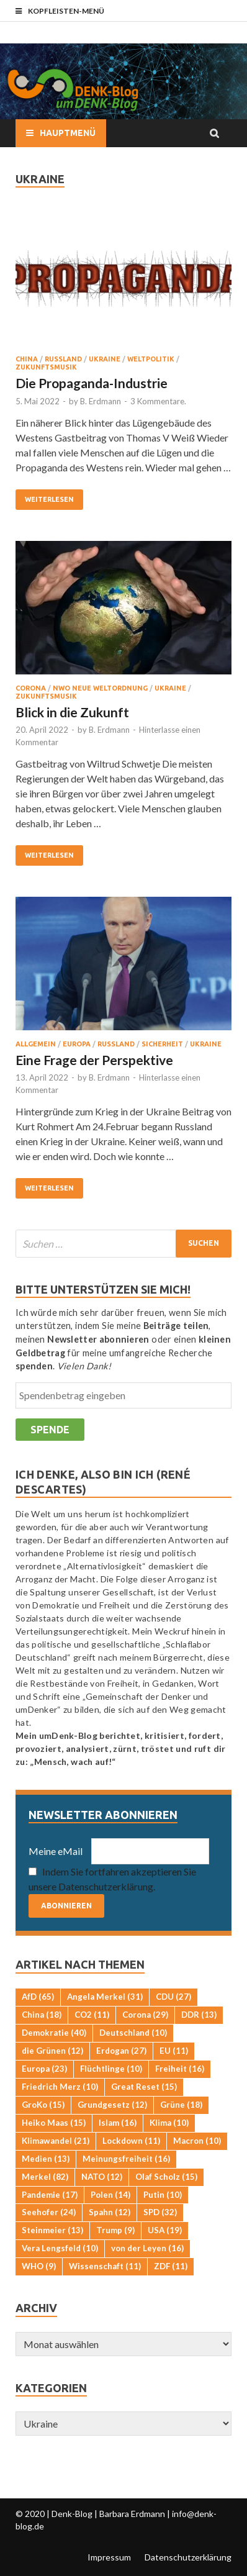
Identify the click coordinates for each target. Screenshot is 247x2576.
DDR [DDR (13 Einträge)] (199, 2015)
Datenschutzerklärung (188, 2557)
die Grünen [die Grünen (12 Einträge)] (52, 2051)
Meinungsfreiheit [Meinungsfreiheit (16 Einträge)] (126, 2159)
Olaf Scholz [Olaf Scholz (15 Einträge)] (166, 2177)
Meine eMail (56, 1851)
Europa (77, 1044)
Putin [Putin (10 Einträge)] (162, 2195)
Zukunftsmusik (46, 367)
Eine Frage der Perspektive (94, 1060)
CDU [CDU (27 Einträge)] (173, 1997)
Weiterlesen (49, 499)
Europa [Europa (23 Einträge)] (44, 2069)
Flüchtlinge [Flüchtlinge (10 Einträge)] (111, 2069)
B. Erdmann (100, 401)
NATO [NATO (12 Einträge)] (101, 2177)
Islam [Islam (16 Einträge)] (118, 2123)
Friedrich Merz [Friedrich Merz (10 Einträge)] (60, 2087)
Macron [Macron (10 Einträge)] (197, 2141)
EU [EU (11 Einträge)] (173, 2051)
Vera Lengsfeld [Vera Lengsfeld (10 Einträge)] (60, 2248)
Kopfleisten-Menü (66, 11)
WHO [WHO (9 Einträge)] (39, 2266)
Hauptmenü (68, 133)
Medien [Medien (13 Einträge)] (46, 2159)
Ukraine (104, 359)
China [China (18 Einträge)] (41, 2015)
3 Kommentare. (158, 401)
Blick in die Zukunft (72, 712)
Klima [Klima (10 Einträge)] (169, 2123)
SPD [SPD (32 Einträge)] (160, 2212)
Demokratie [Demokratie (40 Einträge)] (54, 2033)
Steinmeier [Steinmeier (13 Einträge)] (52, 2230)
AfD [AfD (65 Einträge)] (38, 1997)
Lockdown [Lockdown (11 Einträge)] (131, 2141)
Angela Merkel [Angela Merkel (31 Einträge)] (105, 1997)
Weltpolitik (150, 359)
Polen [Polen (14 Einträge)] (110, 2195)
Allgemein (36, 1044)
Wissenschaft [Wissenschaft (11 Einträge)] (105, 2266)
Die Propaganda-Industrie (92, 383)
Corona (31, 688)
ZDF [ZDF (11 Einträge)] (170, 2266)
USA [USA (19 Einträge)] (165, 2230)
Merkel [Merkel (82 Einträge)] (45, 2177)
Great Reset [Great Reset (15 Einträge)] (144, 2087)
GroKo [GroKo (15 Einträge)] (43, 2105)
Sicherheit (162, 1044)
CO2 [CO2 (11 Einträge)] (91, 2015)
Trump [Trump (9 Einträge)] (115, 2230)
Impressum (109, 2557)
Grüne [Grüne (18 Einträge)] (181, 2105)
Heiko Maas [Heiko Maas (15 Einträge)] (54, 2123)
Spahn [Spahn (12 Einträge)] (109, 2212)
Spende (50, 1429)
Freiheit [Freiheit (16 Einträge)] (179, 2069)
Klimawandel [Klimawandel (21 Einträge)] (55, 2141)
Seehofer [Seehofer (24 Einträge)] (49, 2212)
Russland (63, 359)
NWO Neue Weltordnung (100, 688)
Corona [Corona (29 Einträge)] (145, 2015)
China (27, 359)
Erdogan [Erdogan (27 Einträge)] (121, 2051)
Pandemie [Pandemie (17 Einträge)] (50, 2195)
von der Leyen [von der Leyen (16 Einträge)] (147, 2248)
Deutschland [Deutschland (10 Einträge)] (133, 2033)
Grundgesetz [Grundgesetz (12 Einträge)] (112, 2105)
